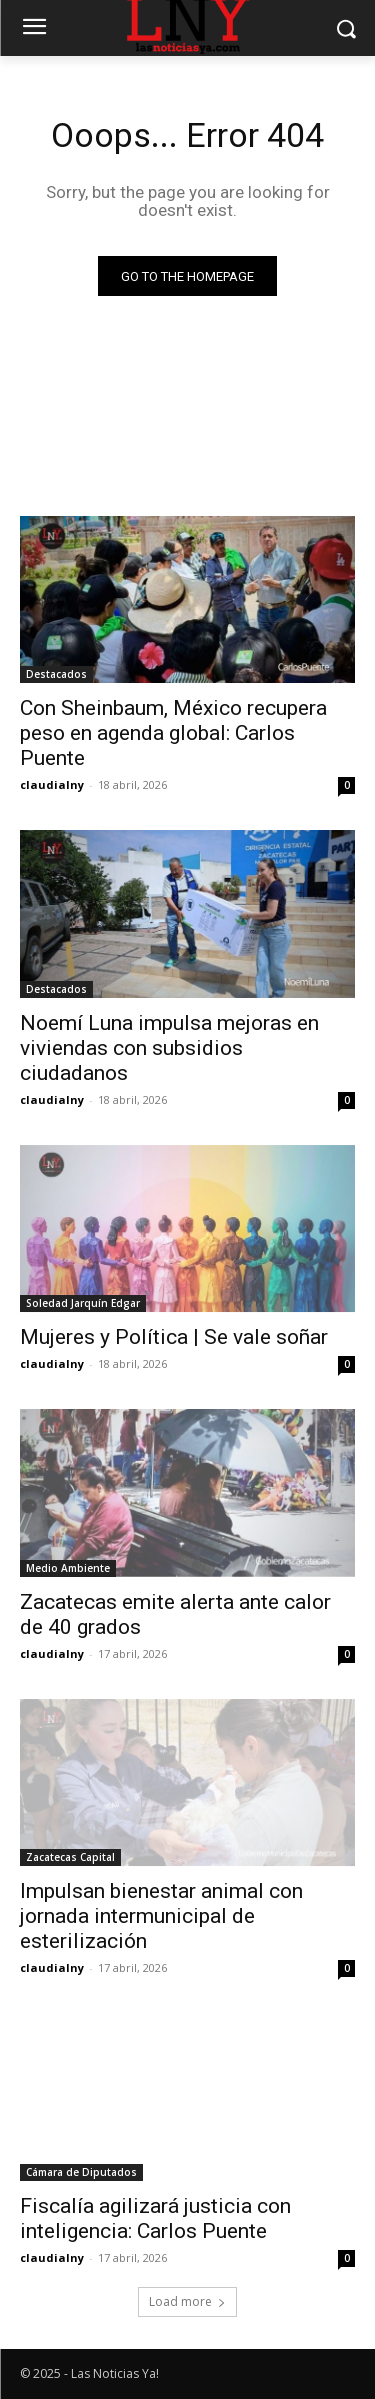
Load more (187, 2301)
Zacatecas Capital (70, 1857)
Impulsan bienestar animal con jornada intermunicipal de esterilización (161, 1916)
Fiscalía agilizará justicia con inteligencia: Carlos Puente (155, 2218)
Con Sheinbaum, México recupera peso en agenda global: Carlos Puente (173, 733)
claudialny (52, 784)
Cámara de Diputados (81, 2172)
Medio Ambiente (68, 1568)
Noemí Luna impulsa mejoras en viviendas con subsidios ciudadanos (169, 1048)
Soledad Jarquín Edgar (83, 1303)
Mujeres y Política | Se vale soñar (174, 1337)
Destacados (56, 674)
